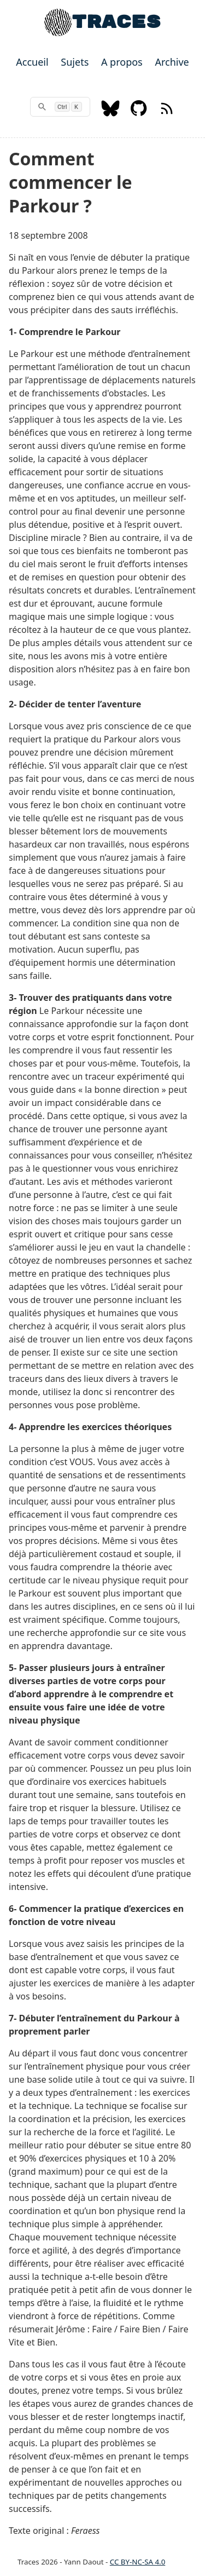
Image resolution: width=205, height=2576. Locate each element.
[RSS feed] (167, 113)
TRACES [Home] (116, 22)
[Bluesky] (110, 113)
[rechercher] (60, 107)
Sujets (75, 61)
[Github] (139, 113)
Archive (172, 61)
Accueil (32, 61)
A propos (122, 61)
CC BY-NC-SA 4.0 (138, 2562)
